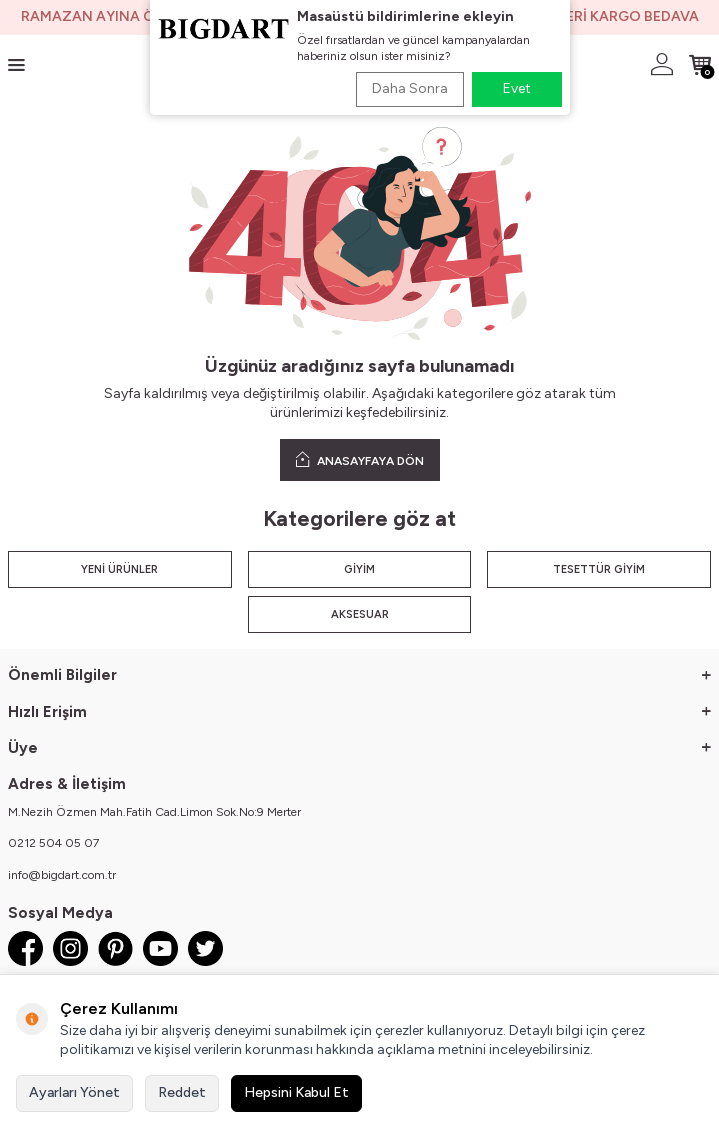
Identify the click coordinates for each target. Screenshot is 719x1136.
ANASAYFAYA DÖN (360, 459)
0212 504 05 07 (53, 843)
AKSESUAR (360, 614)
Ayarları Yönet (74, 1092)
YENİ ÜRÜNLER (119, 569)
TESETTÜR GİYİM (599, 569)
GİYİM (359, 569)
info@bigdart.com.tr (62, 875)
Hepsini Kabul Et (296, 1092)
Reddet (182, 1092)
